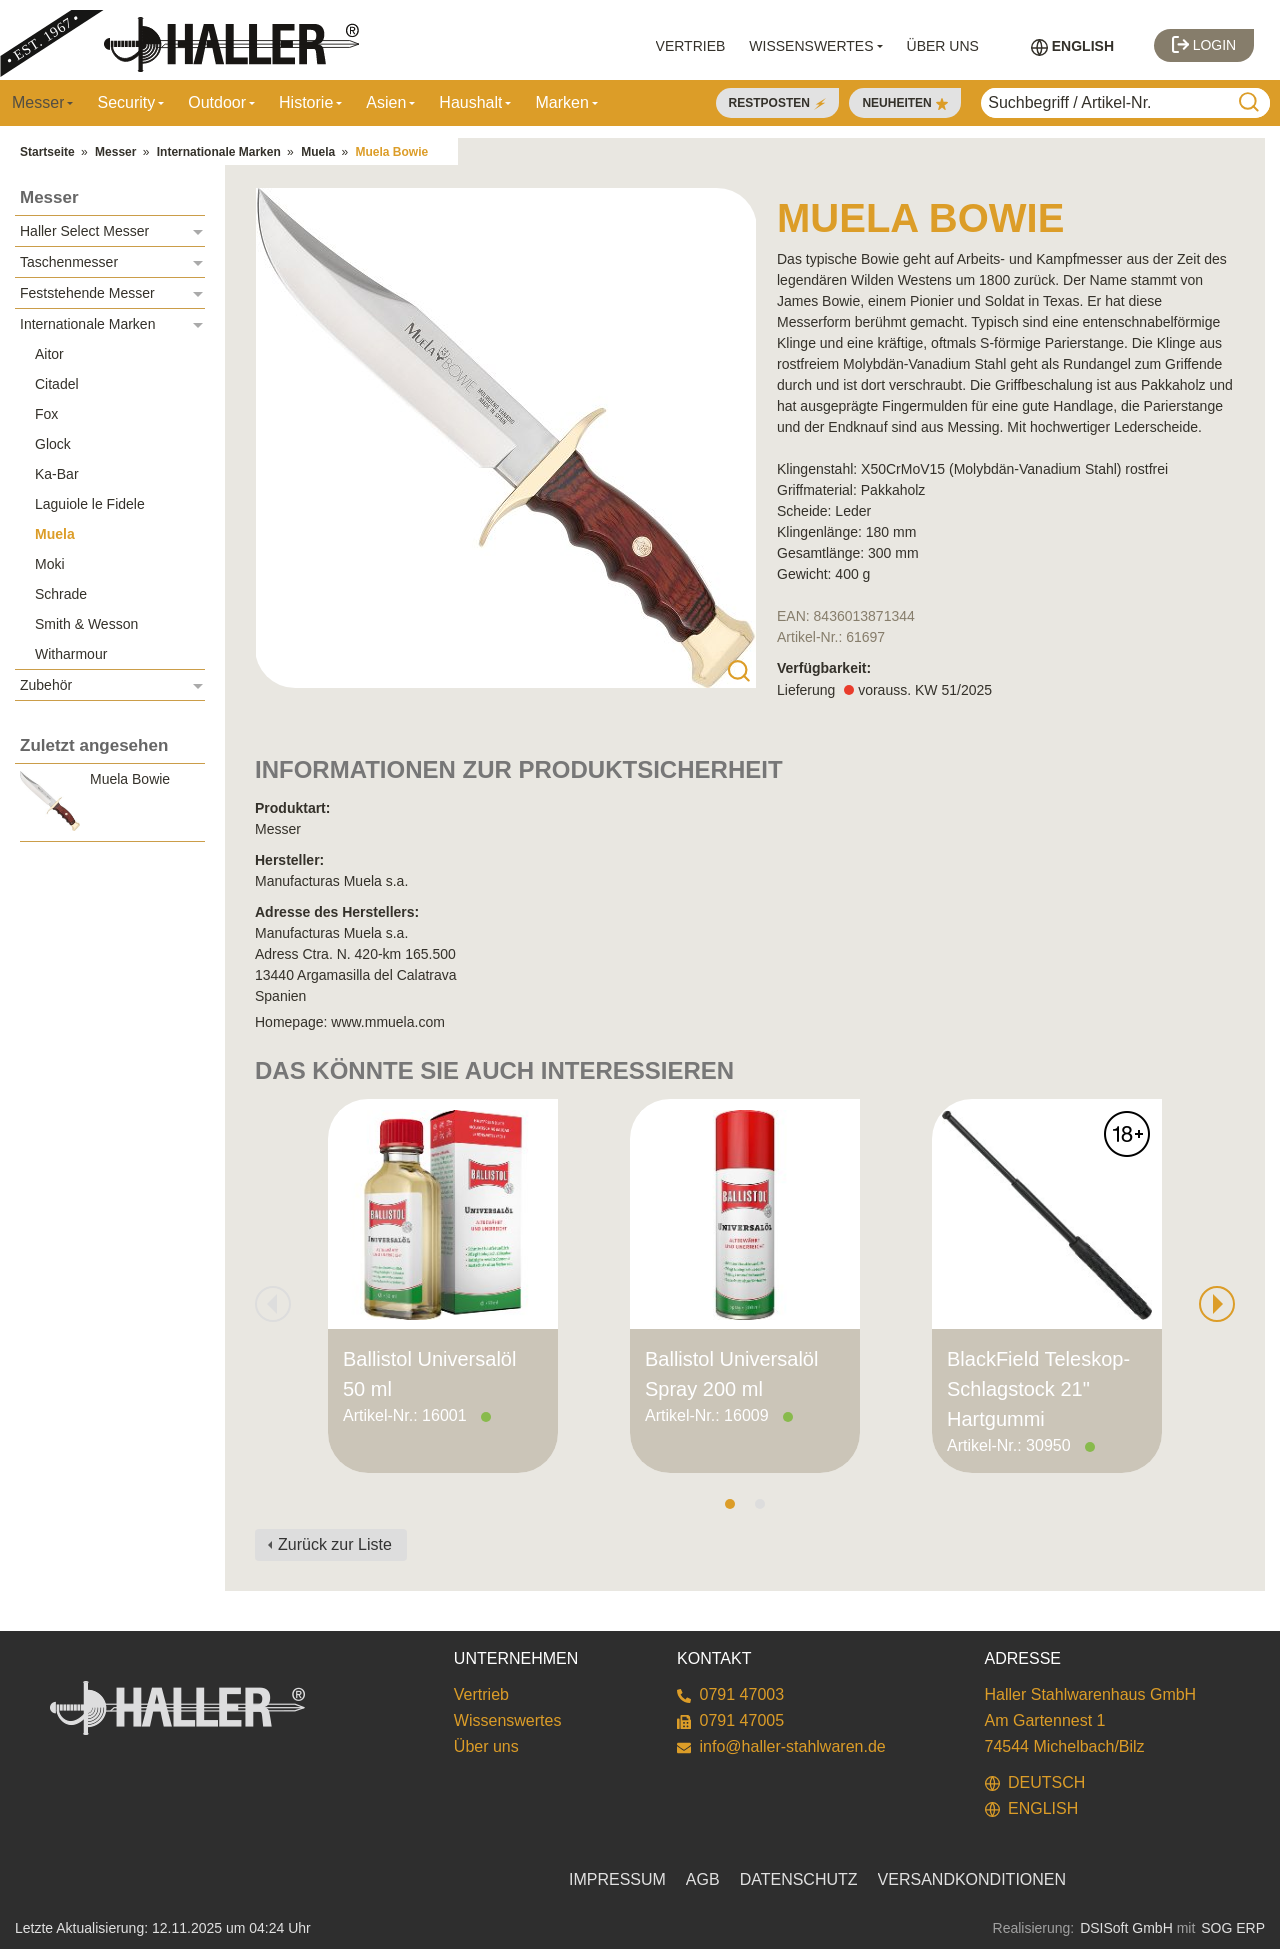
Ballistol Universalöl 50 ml (429, 1374)
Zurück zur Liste (335, 1544)
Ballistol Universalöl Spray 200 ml (731, 1374)
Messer (115, 152)
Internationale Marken (219, 152)
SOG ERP (1233, 1928)
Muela (318, 152)
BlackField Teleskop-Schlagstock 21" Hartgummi (1038, 1389)
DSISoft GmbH (1126, 1928)
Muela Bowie (392, 152)
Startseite (47, 152)
